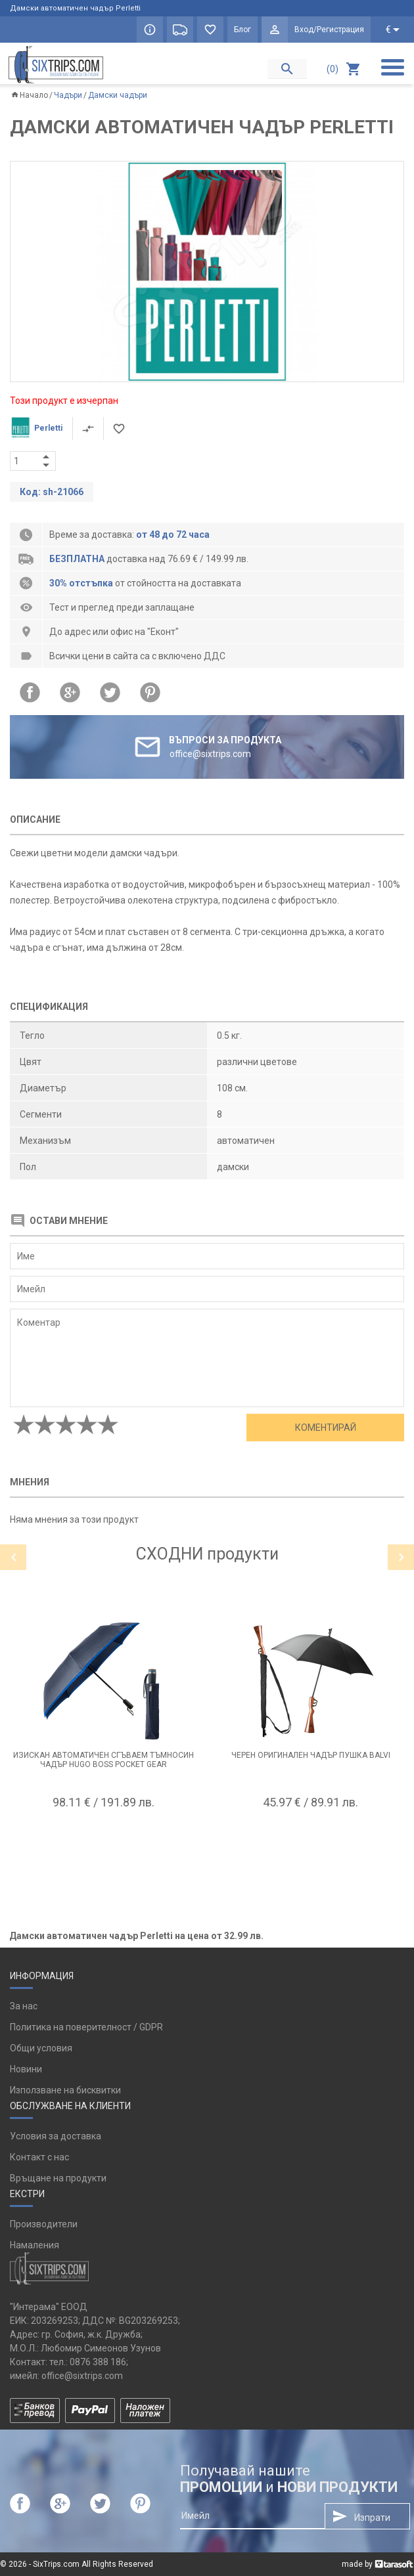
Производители (44, 2224)
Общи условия (41, 2048)
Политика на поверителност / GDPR (86, 2027)
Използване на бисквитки (65, 2090)
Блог (242, 29)
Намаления (34, 2245)
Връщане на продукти (58, 2178)
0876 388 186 (98, 2362)
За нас (23, 2006)
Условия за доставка (55, 2136)
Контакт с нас (39, 2157)
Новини (26, 2069)
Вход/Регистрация (329, 29)
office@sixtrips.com (82, 2375)
